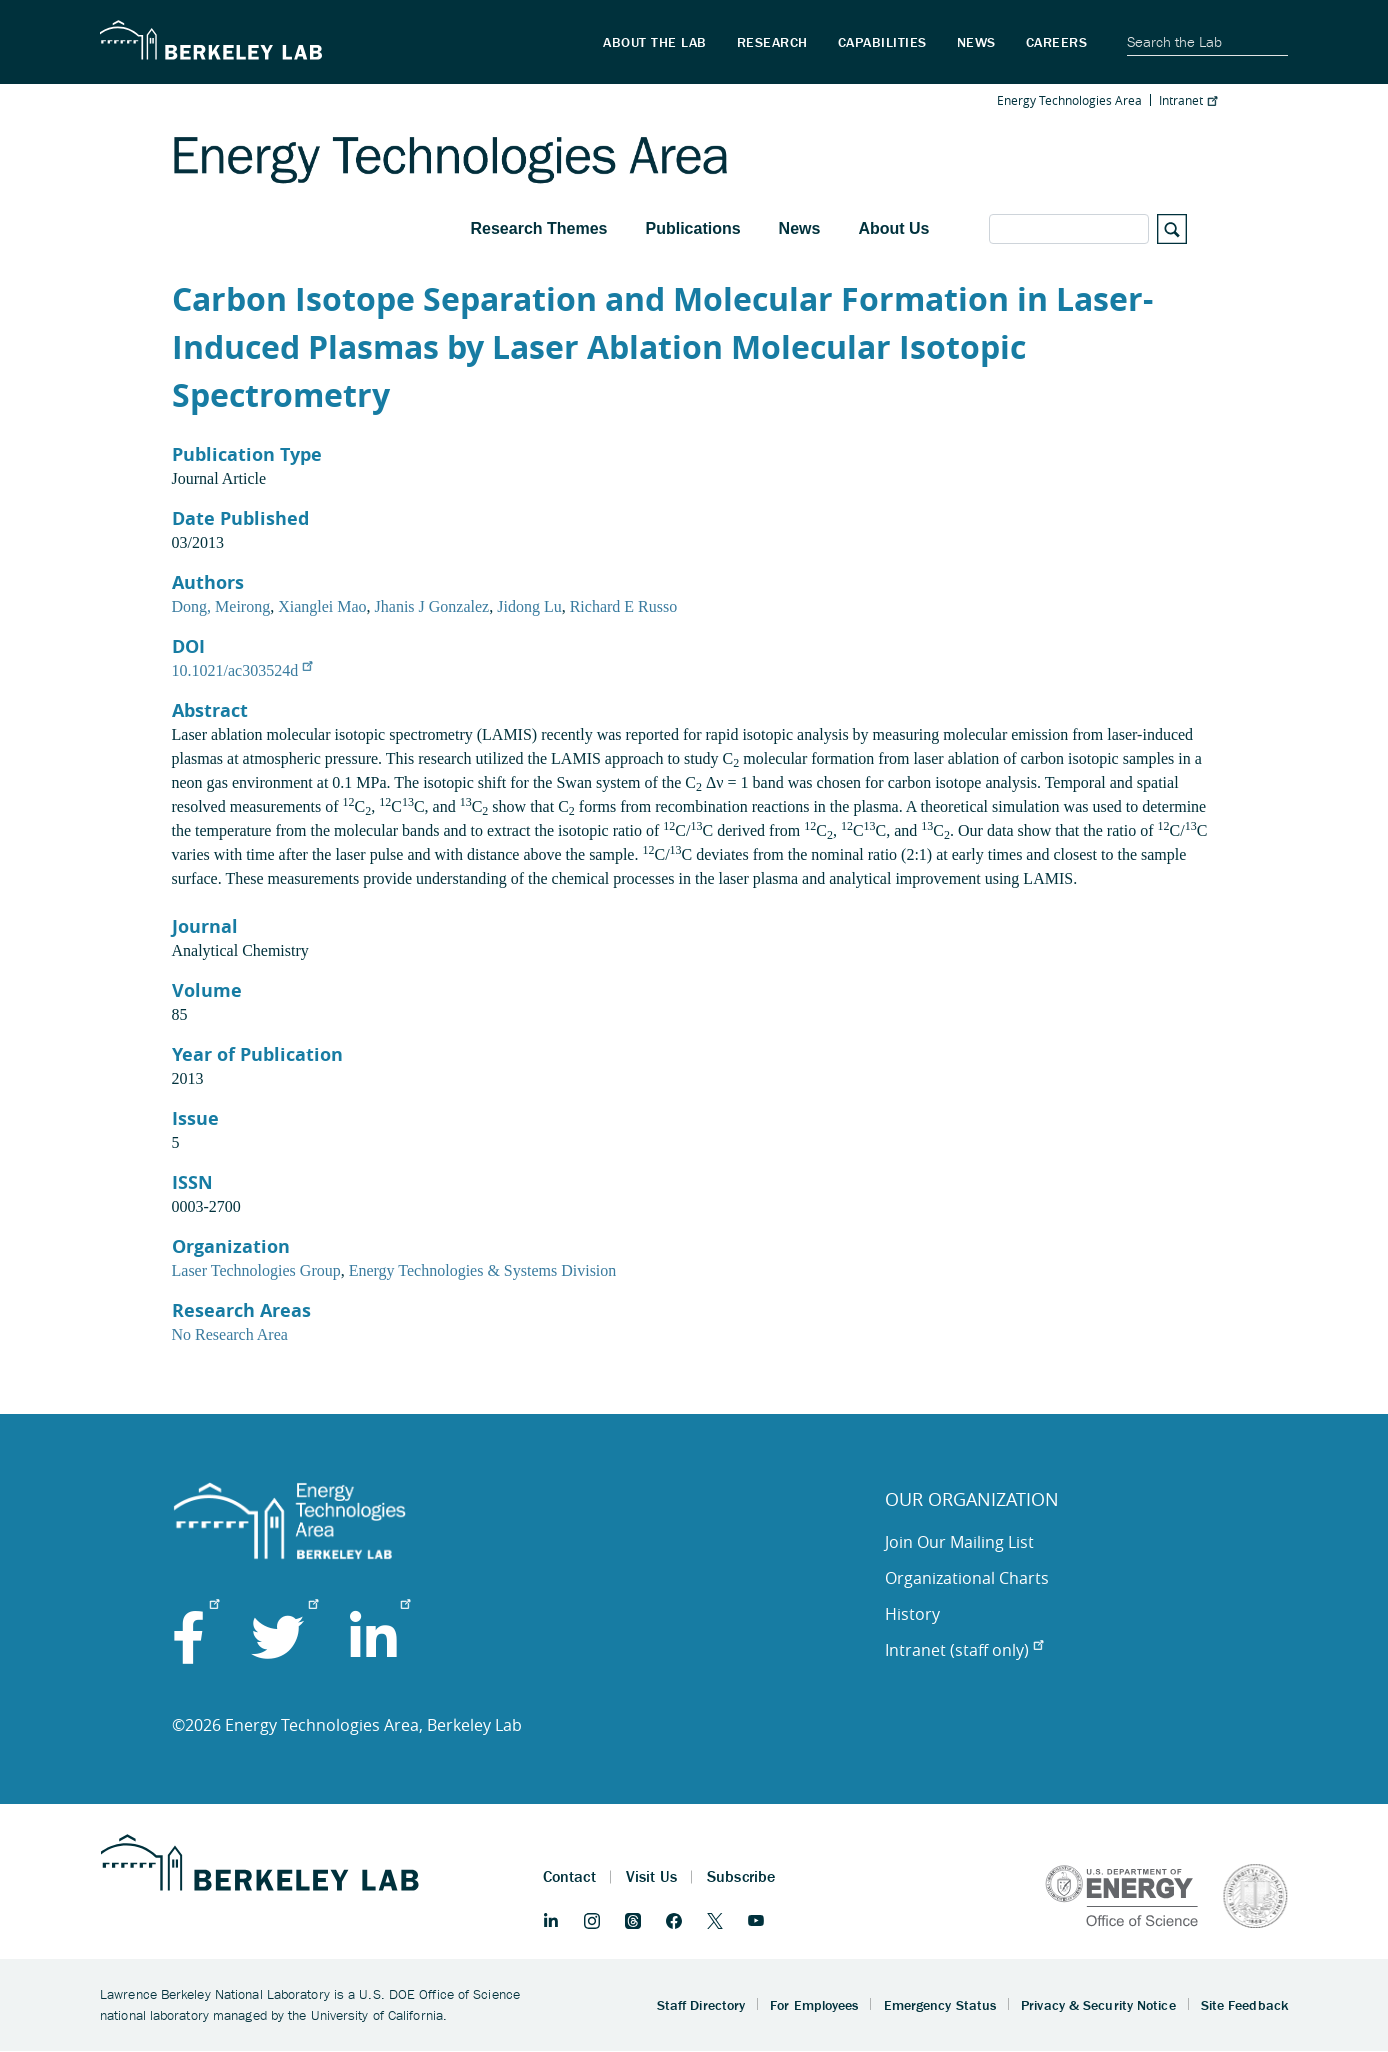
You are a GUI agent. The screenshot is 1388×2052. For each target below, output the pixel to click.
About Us (893, 228)
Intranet (1188, 100)
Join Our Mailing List (959, 1542)
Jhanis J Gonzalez (432, 606)
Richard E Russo (624, 606)
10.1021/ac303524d (242, 670)
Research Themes (539, 228)
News (800, 228)
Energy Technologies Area (1069, 100)
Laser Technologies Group (256, 1270)
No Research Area (230, 1334)
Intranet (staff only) (964, 1650)
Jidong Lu (529, 606)
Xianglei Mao (322, 606)
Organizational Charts (967, 1578)
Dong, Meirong (221, 606)
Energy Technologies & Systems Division (483, 1270)
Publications (692, 228)
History (912, 1614)
